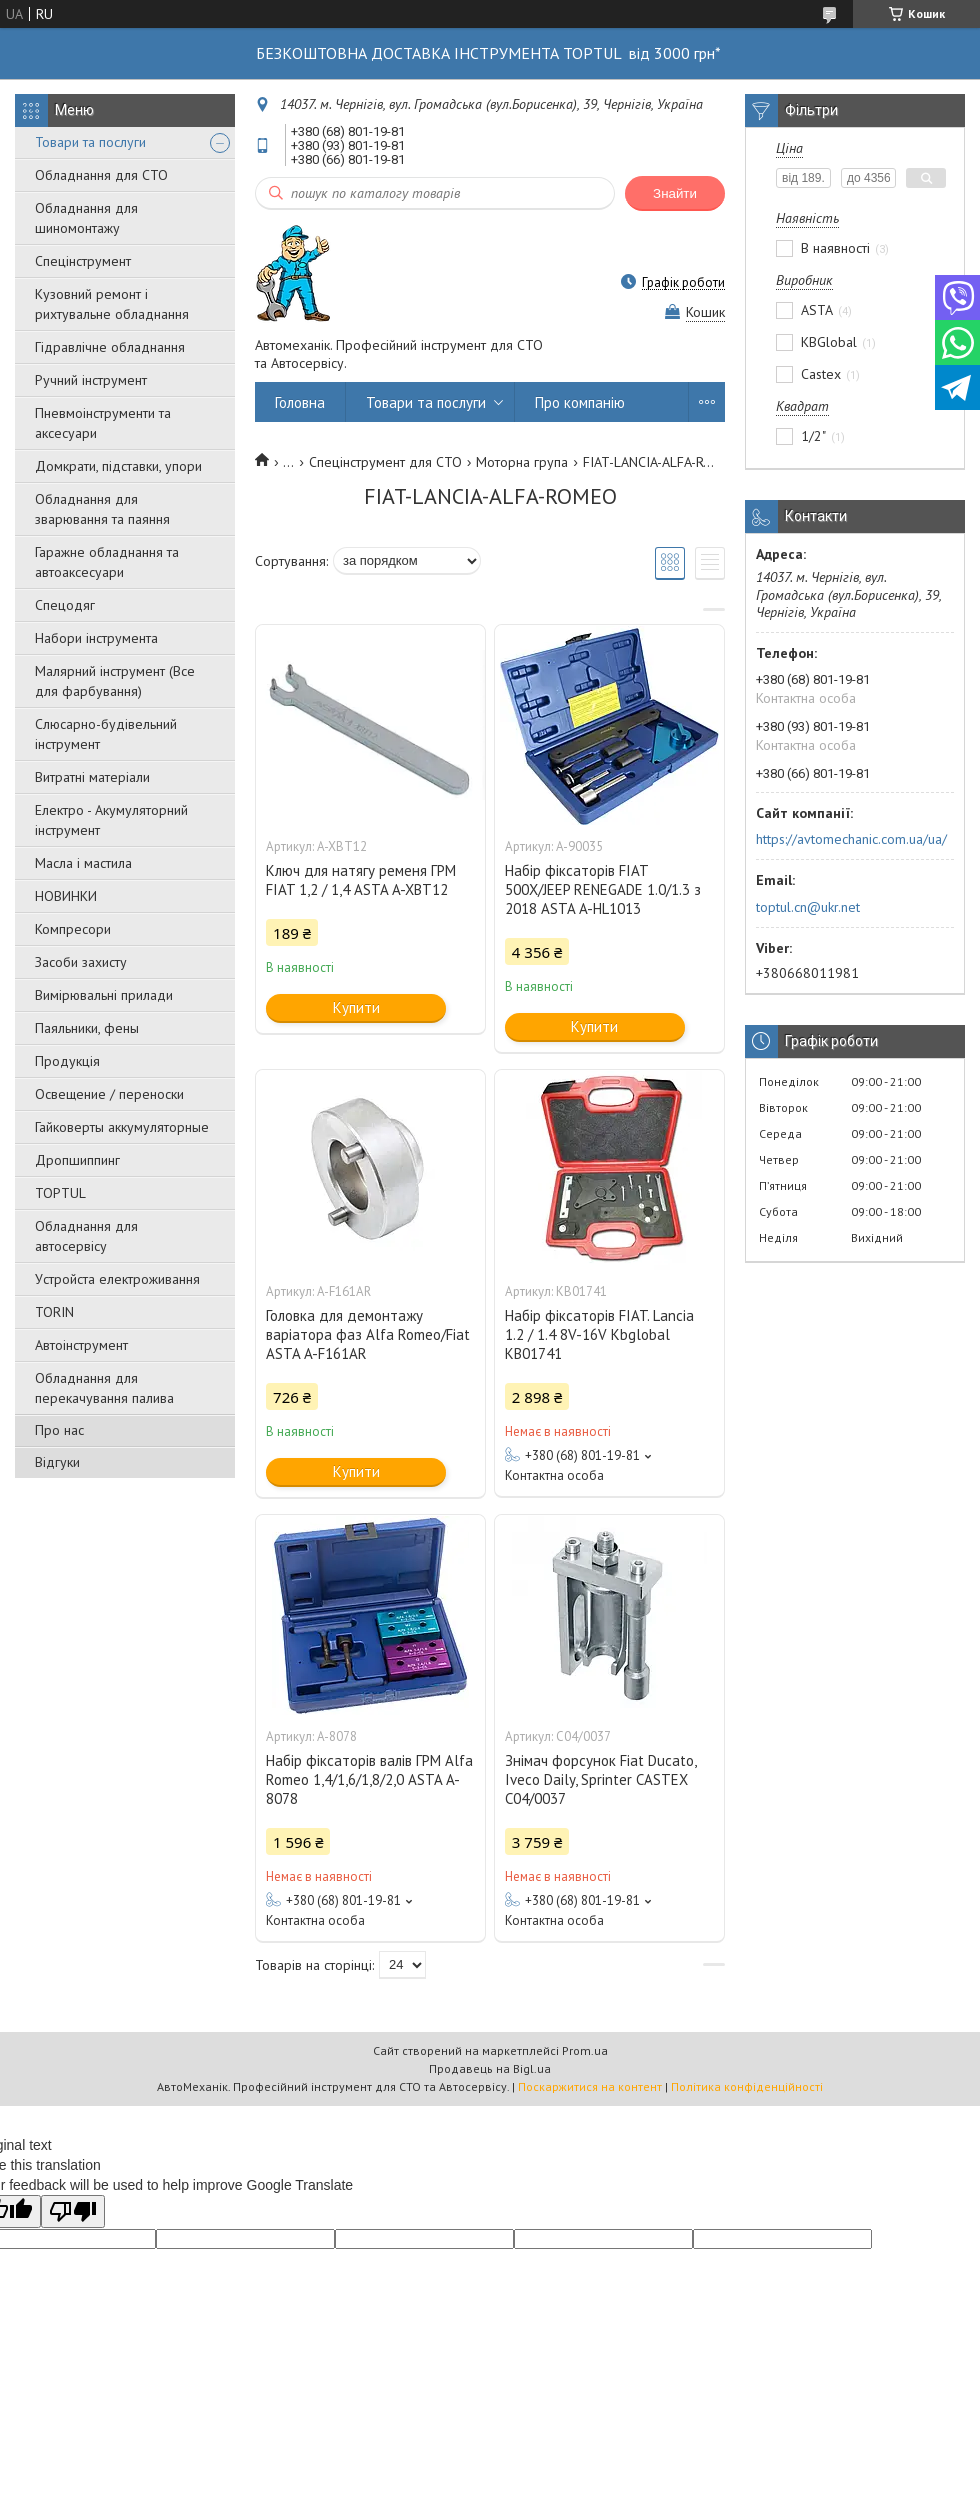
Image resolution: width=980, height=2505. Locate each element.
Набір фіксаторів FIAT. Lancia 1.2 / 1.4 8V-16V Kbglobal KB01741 (599, 1334)
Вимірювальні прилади (104, 995)
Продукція (67, 1061)
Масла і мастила (83, 863)
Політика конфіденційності (747, 2086)
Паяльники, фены (87, 1028)
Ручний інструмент (91, 380)
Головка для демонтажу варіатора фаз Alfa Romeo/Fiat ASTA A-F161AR (368, 1334)
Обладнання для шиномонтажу (86, 218)
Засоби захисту (81, 962)
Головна (300, 402)
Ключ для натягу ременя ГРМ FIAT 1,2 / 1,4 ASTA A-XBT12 (361, 880)
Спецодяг (65, 605)
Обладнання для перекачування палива (104, 1388)
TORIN (54, 1312)
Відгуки (57, 1462)
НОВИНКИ (66, 896)
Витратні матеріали (92, 777)
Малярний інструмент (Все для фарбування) (115, 681)
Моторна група (522, 462)
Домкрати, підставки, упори (118, 466)
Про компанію (580, 402)
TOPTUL (60, 1193)
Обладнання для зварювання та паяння (102, 509)
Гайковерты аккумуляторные (122, 1127)
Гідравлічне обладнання (110, 347)
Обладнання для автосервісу (86, 1236)
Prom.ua (585, 2050)
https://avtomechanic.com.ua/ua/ (851, 839)
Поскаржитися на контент (590, 2086)
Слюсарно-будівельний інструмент (106, 734)
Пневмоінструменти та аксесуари (103, 423)
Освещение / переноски (109, 1094)
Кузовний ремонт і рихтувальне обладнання (112, 304)
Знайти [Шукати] (675, 193)
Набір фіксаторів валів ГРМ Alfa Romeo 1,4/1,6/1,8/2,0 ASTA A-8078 (369, 1779)
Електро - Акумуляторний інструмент (111, 820)
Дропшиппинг (77, 1160)
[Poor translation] (73, 2211)
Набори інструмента (96, 638)
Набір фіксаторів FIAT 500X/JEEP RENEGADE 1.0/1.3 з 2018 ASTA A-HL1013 (603, 889)
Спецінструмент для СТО (385, 462)
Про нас (59, 1430)
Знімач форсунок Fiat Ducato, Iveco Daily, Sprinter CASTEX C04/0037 (600, 1779)
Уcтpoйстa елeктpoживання (117, 1279)
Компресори (73, 929)
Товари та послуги (90, 142)
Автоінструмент (81, 1345)
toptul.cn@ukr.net (808, 907)
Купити (356, 1007)
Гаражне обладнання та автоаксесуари (107, 562)
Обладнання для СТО (101, 175)
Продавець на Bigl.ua (490, 2068)
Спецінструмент (83, 261)
